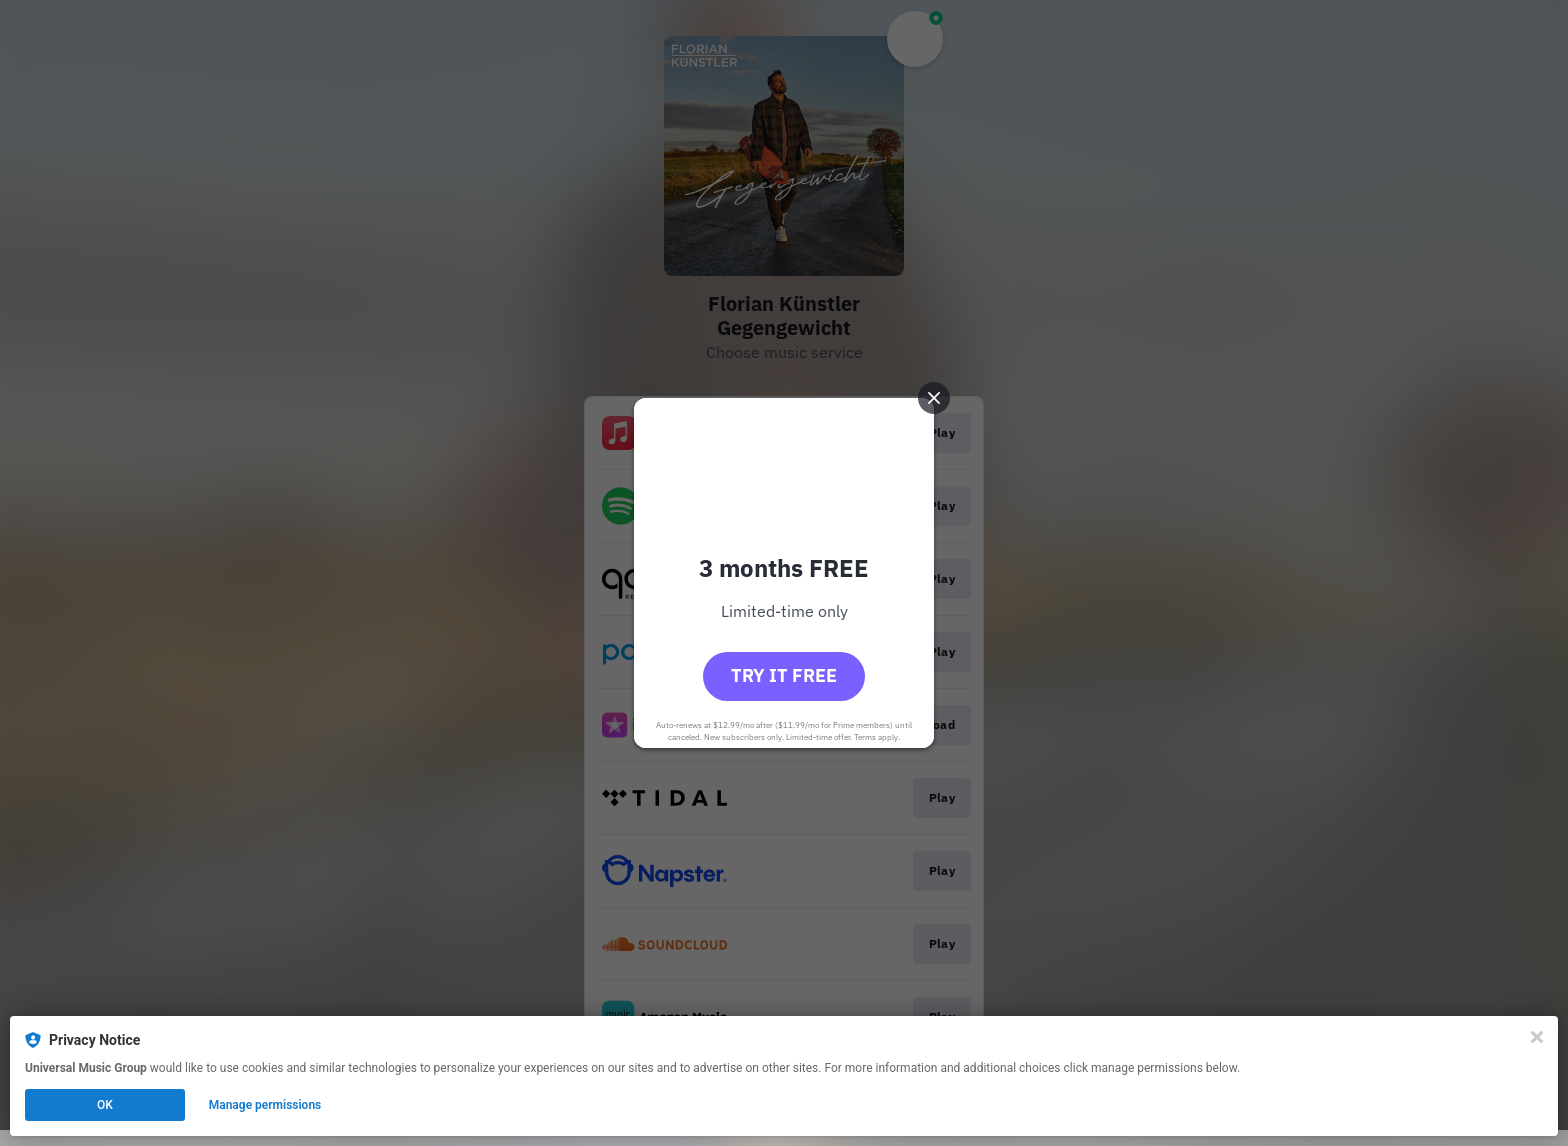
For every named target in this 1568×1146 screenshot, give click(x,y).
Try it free (784, 675)
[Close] (1537, 1037)
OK (105, 1105)
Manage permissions (265, 1105)
